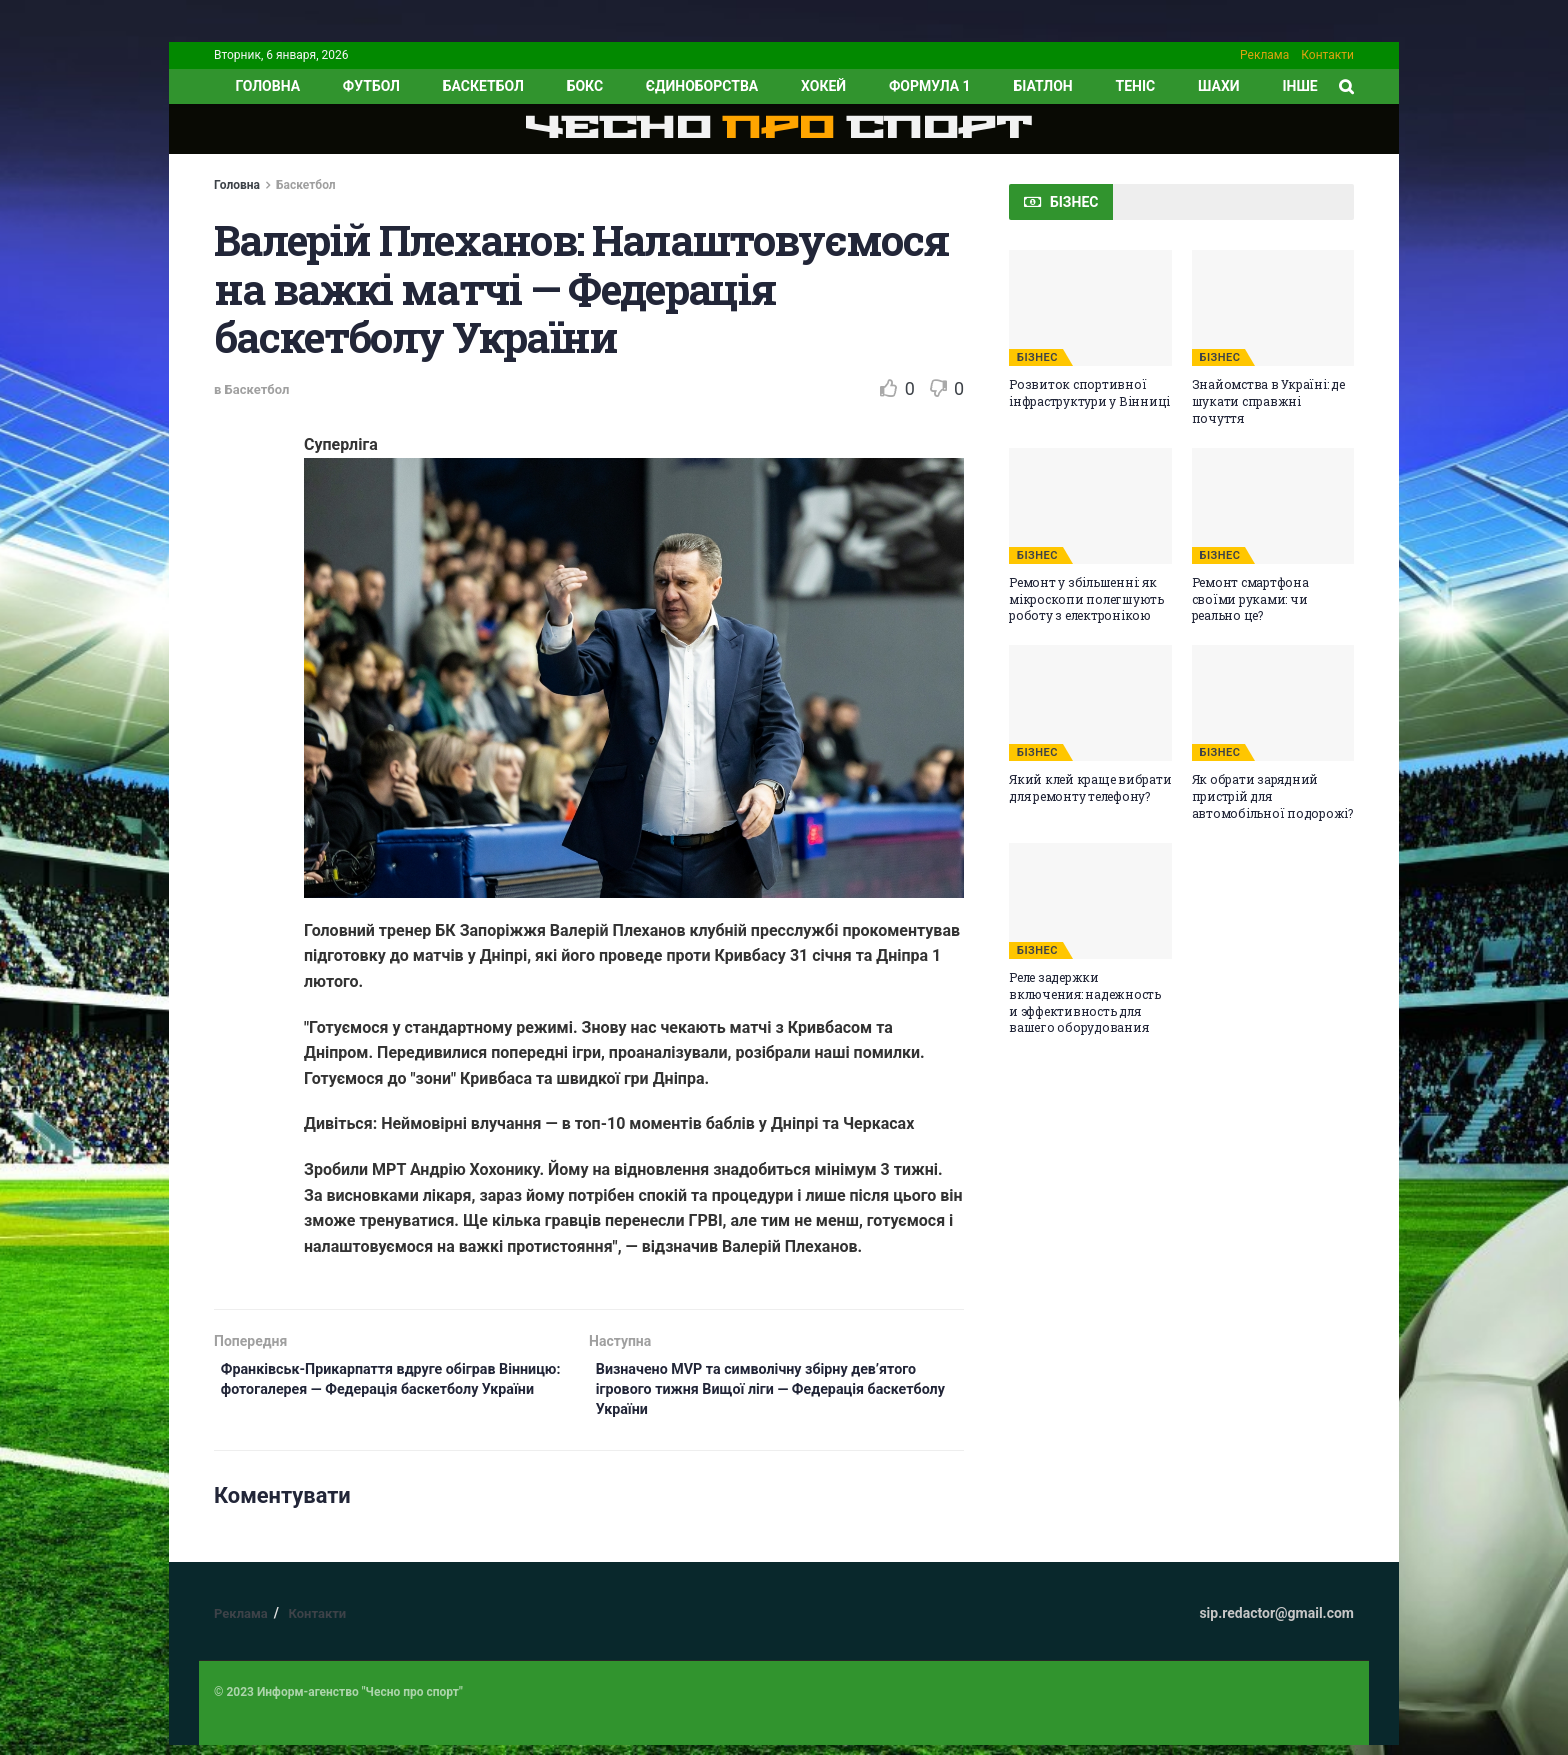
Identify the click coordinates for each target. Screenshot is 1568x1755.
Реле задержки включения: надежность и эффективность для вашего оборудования (1085, 1002)
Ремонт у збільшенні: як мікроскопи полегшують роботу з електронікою (1086, 599)
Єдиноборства (702, 86)
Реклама (1264, 55)
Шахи (1219, 86)
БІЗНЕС (1037, 357)
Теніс (1136, 86)
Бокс (585, 86)
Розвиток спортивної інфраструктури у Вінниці (1089, 392)
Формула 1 (930, 86)
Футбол (371, 86)
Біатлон (1042, 86)
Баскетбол (483, 86)
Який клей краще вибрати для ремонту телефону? (1090, 787)
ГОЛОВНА (267, 86)
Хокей (823, 86)
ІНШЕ (1299, 86)
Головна (237, 185)
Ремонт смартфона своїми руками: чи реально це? (1250, 599)
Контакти (1327, 55)
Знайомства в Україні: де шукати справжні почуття (1268, 401)
